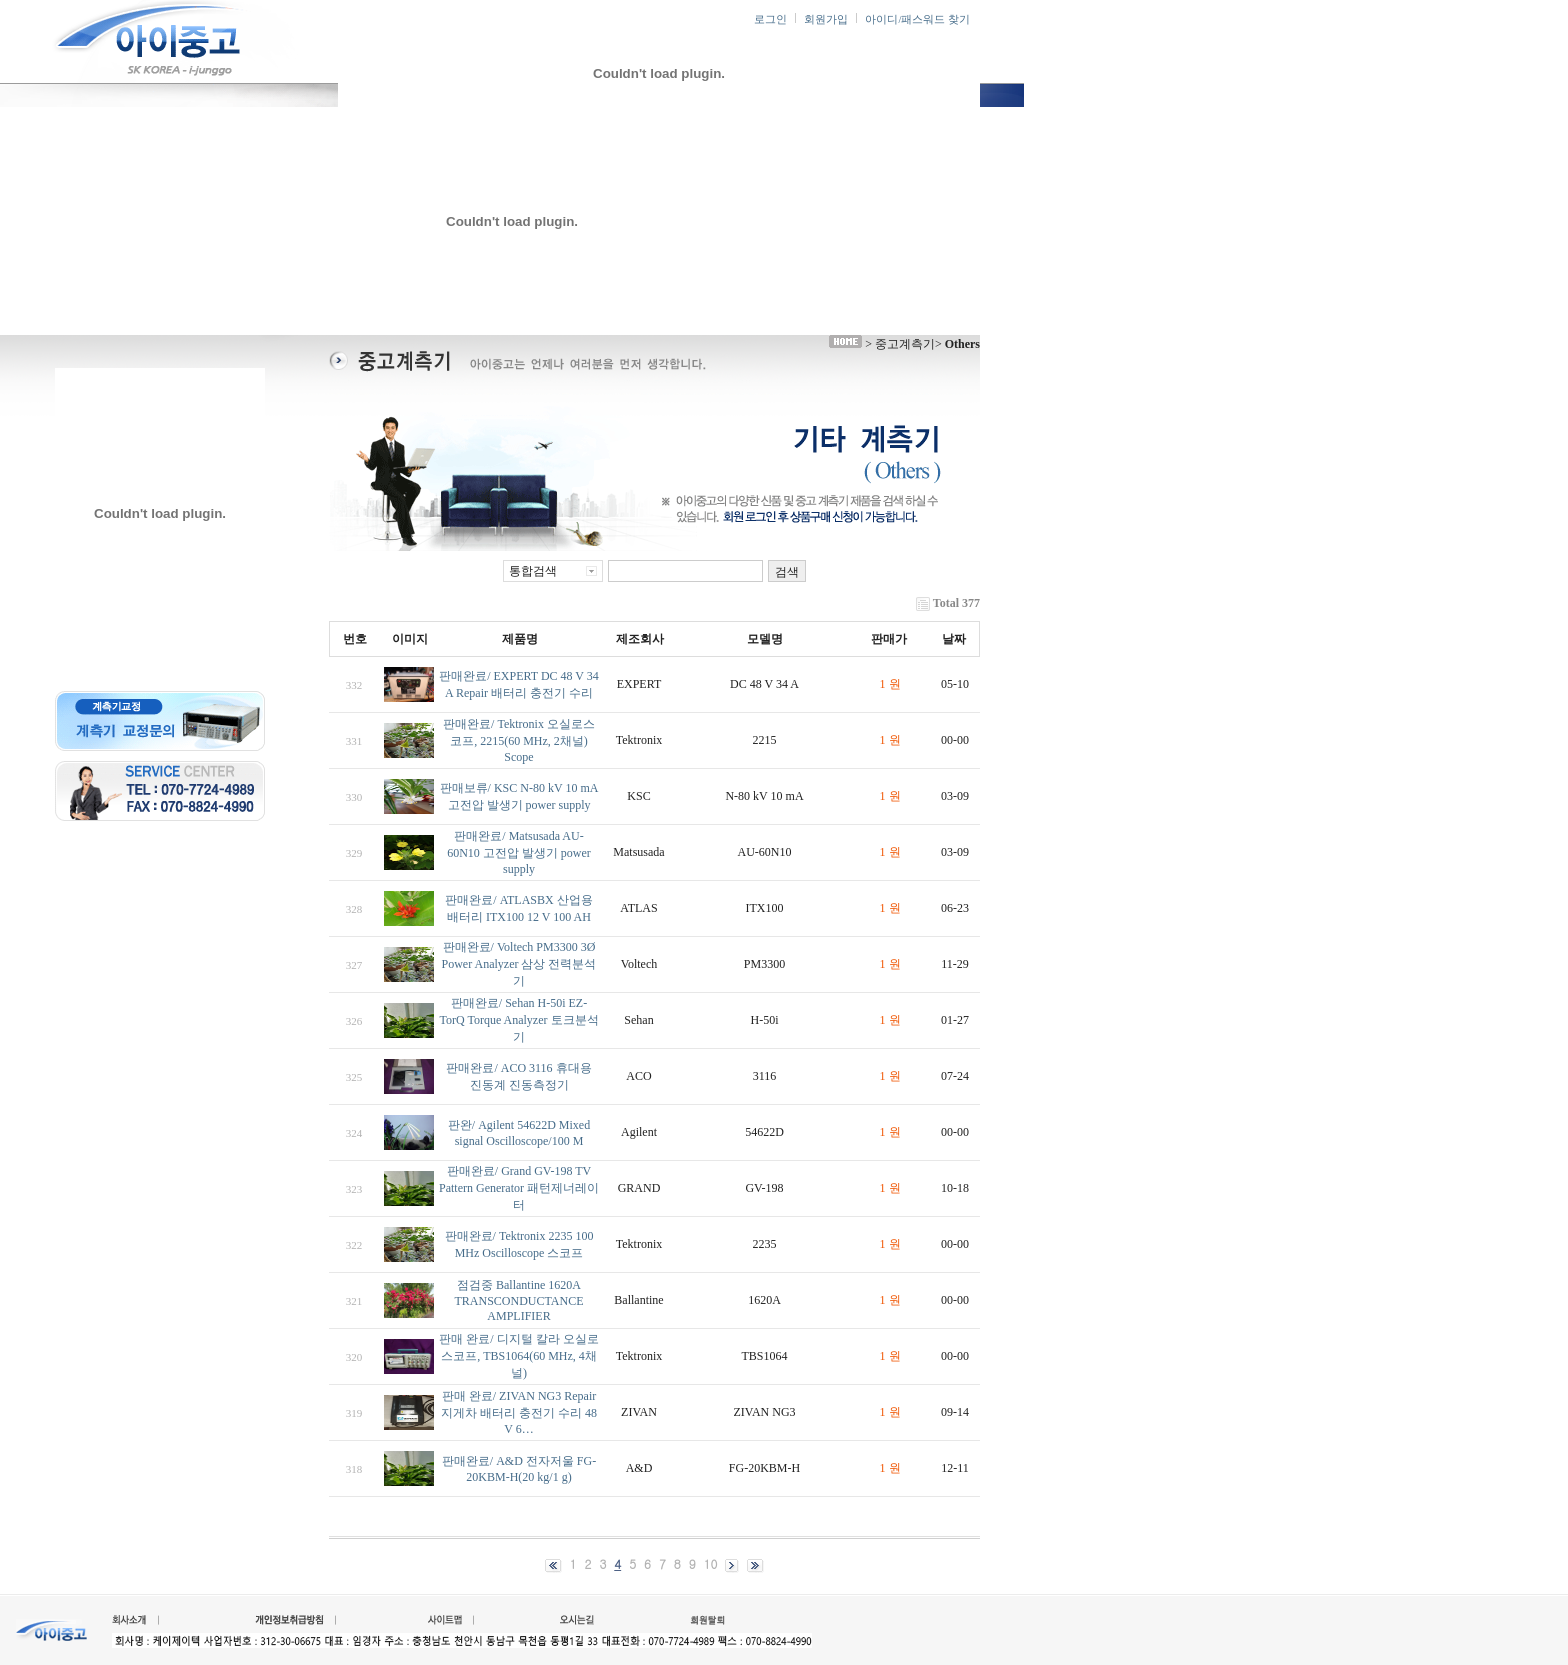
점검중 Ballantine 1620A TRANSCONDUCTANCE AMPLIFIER (518, 1300)
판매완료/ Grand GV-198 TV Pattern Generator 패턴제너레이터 (519, 1188)
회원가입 (826, 19)
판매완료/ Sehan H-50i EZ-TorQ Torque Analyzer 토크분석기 (518, 1020)
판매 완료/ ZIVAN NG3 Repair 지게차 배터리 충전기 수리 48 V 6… (519, 1412)
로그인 (770, 19)
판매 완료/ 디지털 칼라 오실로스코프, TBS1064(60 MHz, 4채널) (518, 1356)
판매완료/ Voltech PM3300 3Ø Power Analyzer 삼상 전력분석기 (519, 964)
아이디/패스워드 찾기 (917, 19)
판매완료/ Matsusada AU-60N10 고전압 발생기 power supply (519, 852)
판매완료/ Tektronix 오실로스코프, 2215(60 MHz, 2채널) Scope (519, 740)
